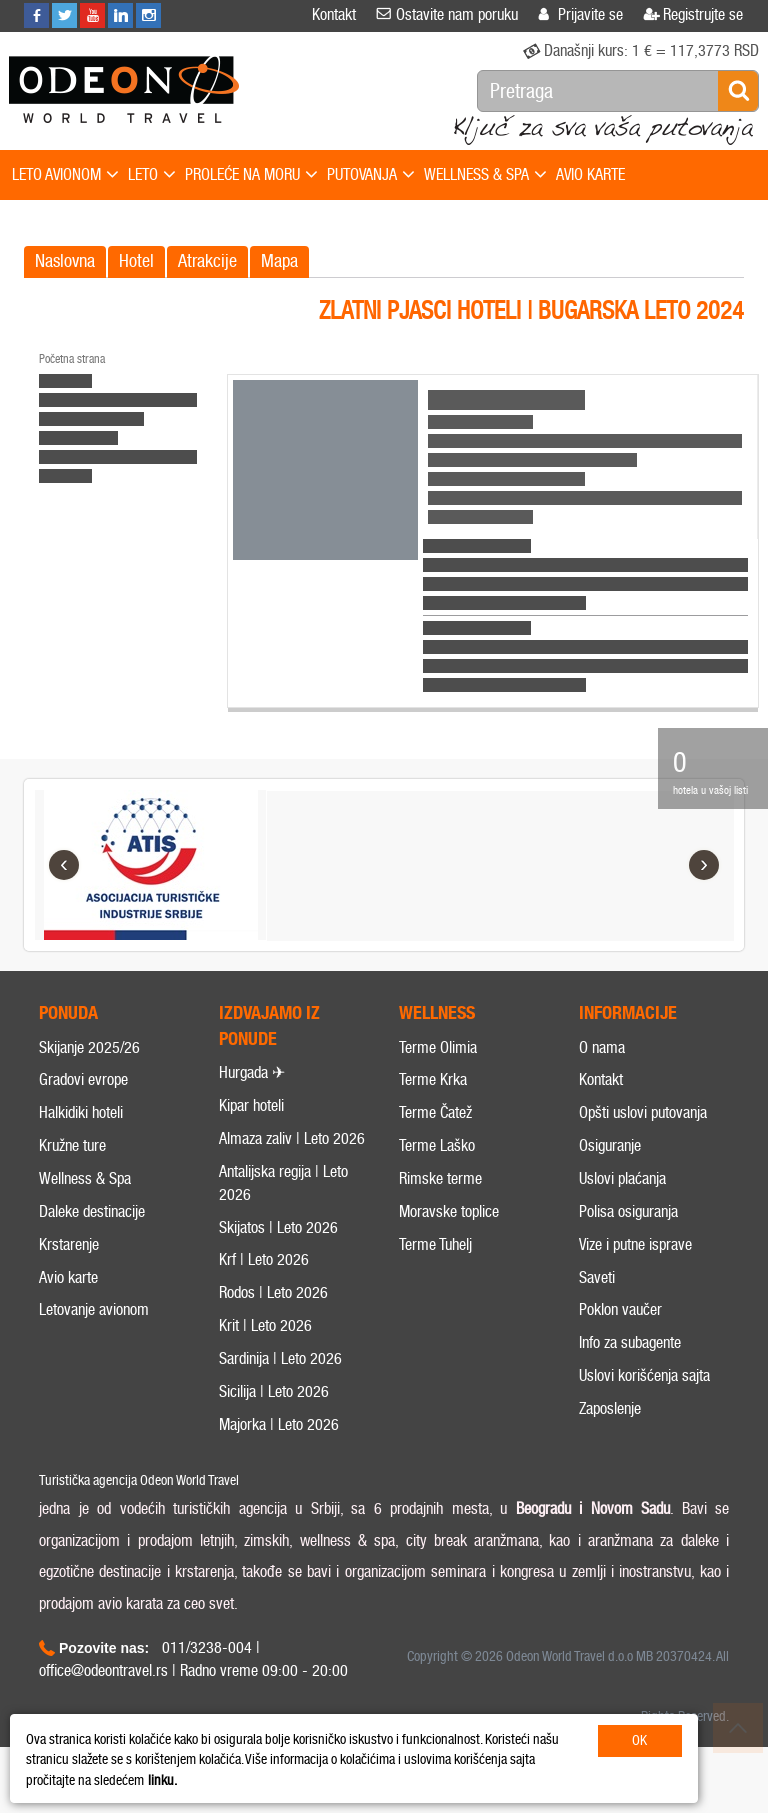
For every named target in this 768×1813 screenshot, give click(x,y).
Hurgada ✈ (252, 1095)
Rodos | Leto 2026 (273, 1315)
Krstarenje (69, 1267)
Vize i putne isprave (635, 1267)
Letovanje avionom (94, 1332)
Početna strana (72, 359)
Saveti (597, 1300)
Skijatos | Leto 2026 (278, 1250)
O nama (602, 1070)
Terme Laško (437, 1168)
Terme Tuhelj (435, 1267)
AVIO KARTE (590, 174)
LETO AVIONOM (65, 175)
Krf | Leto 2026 (264, 1282)
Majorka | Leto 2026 (279, 1447)
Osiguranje (610, 1168)
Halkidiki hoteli (81, 1135)
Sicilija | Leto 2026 (274, 1414)
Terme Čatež (435, 1135)
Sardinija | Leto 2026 (280, 1381)
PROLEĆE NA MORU (251, 175)
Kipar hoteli (251, 1128)
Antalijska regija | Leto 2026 (283, 1206)
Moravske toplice (449, 1234)
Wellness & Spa (85, 1201)
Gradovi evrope (83, 1103)
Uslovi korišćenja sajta (644, 1398)
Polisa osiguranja (628, 1234)
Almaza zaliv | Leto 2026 (292, 1161)
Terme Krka (433, 1103)
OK (639, 1740)
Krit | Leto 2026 (265, 1348)
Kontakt (601, 1103)
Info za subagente (630, 1365)
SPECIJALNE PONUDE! (77, 221)
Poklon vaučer (620, 1332)
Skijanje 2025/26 (89, 1070)
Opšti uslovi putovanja (643, 1135)
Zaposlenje (610, 1431)
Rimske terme (440, 1201)
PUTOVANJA (371, 175)
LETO (152, 175)
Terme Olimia (438, 1070)
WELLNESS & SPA (485, 175)
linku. (162, 1780)
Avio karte (68, 1300)
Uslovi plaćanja (622, 1201)
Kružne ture (72, 1168)
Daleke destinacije (92, 1234)
